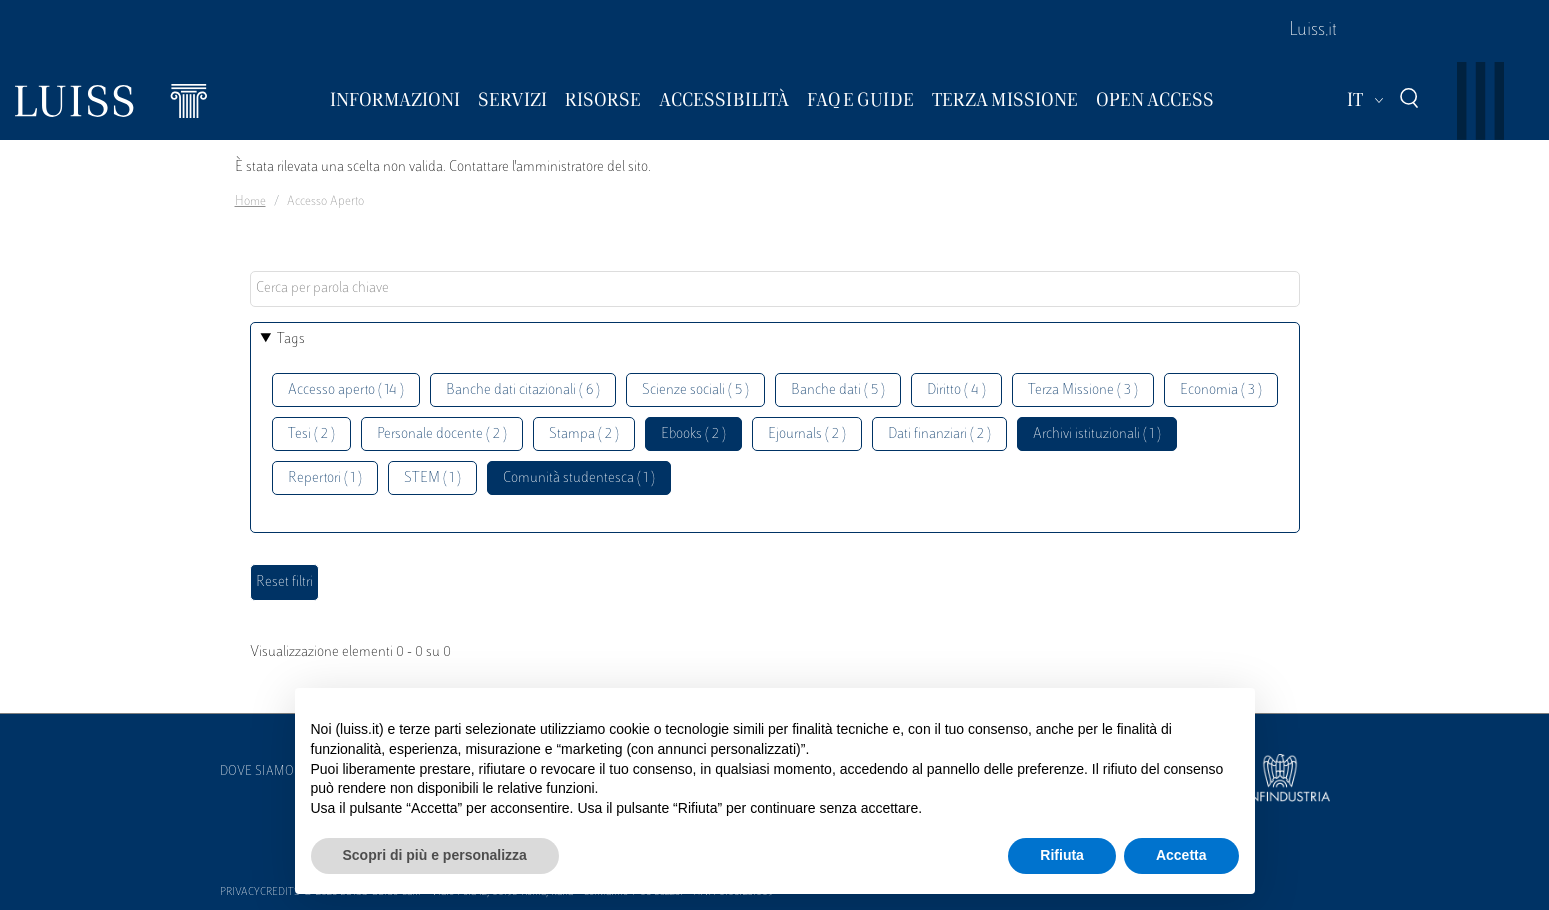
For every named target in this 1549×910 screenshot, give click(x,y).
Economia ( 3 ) (1221, 390)
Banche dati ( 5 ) (838, 390)
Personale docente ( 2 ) (442, 434)
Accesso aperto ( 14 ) (346, 390)
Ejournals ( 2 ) (807, 434)
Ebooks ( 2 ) (693, 434)
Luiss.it (1313, 31)
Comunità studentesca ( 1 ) (579, 478)
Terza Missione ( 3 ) (1083, 390)
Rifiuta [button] (1062, 855)
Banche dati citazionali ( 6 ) (523, 390)
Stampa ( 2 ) (584, 434)
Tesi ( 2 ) (311, 434)
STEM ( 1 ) (432, 478)
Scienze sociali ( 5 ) (695, 390)
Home (250, 202)
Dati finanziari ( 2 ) (939, 434)
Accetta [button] (1181, 855)
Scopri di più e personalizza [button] (435, 855)
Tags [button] (291, 339)
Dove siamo (257, 772)
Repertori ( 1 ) (325, 478)
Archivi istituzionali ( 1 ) (1097, 434)
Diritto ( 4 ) (956, 390)
